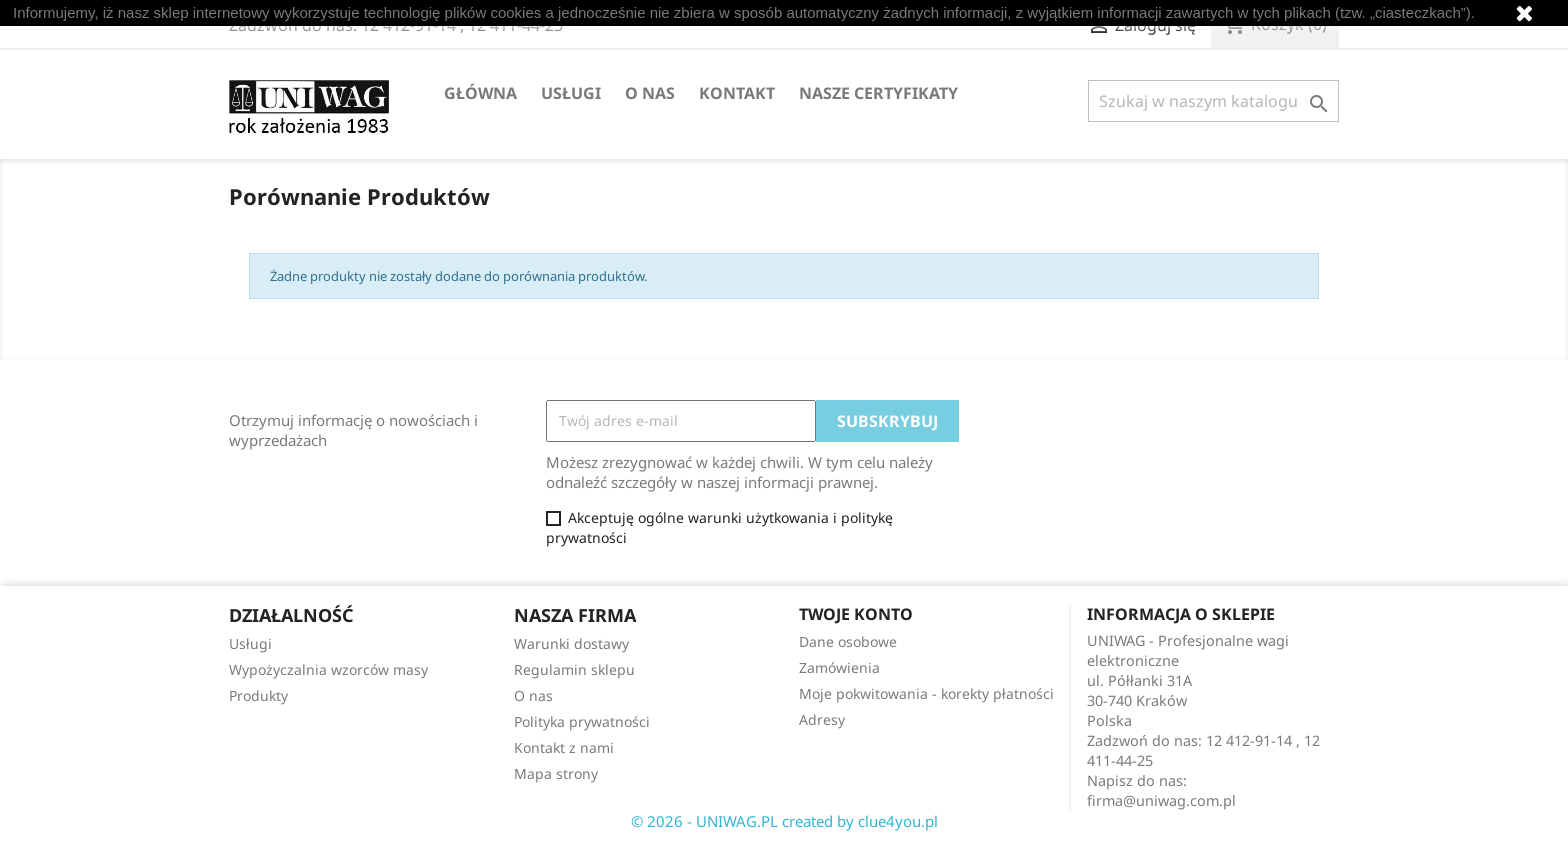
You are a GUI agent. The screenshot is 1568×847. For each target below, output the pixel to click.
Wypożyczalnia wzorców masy (328, 669)
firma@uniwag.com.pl (1161, 800)
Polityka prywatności (582, 721)
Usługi (571, 93)
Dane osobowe (848, 641)
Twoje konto (856, 614)
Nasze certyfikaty (878, 93)
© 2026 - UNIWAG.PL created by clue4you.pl (784, 821)
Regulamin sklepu (574, 669)
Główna (480, 93)
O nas (650, 93)
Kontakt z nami (564, 747)
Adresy (822, 719)
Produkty (258, 695)
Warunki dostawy (571, 643)
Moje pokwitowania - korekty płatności (926, 693)
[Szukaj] (1213, 101)
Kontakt (737, 93)
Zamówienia (839, 667)
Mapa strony (556, 773)
